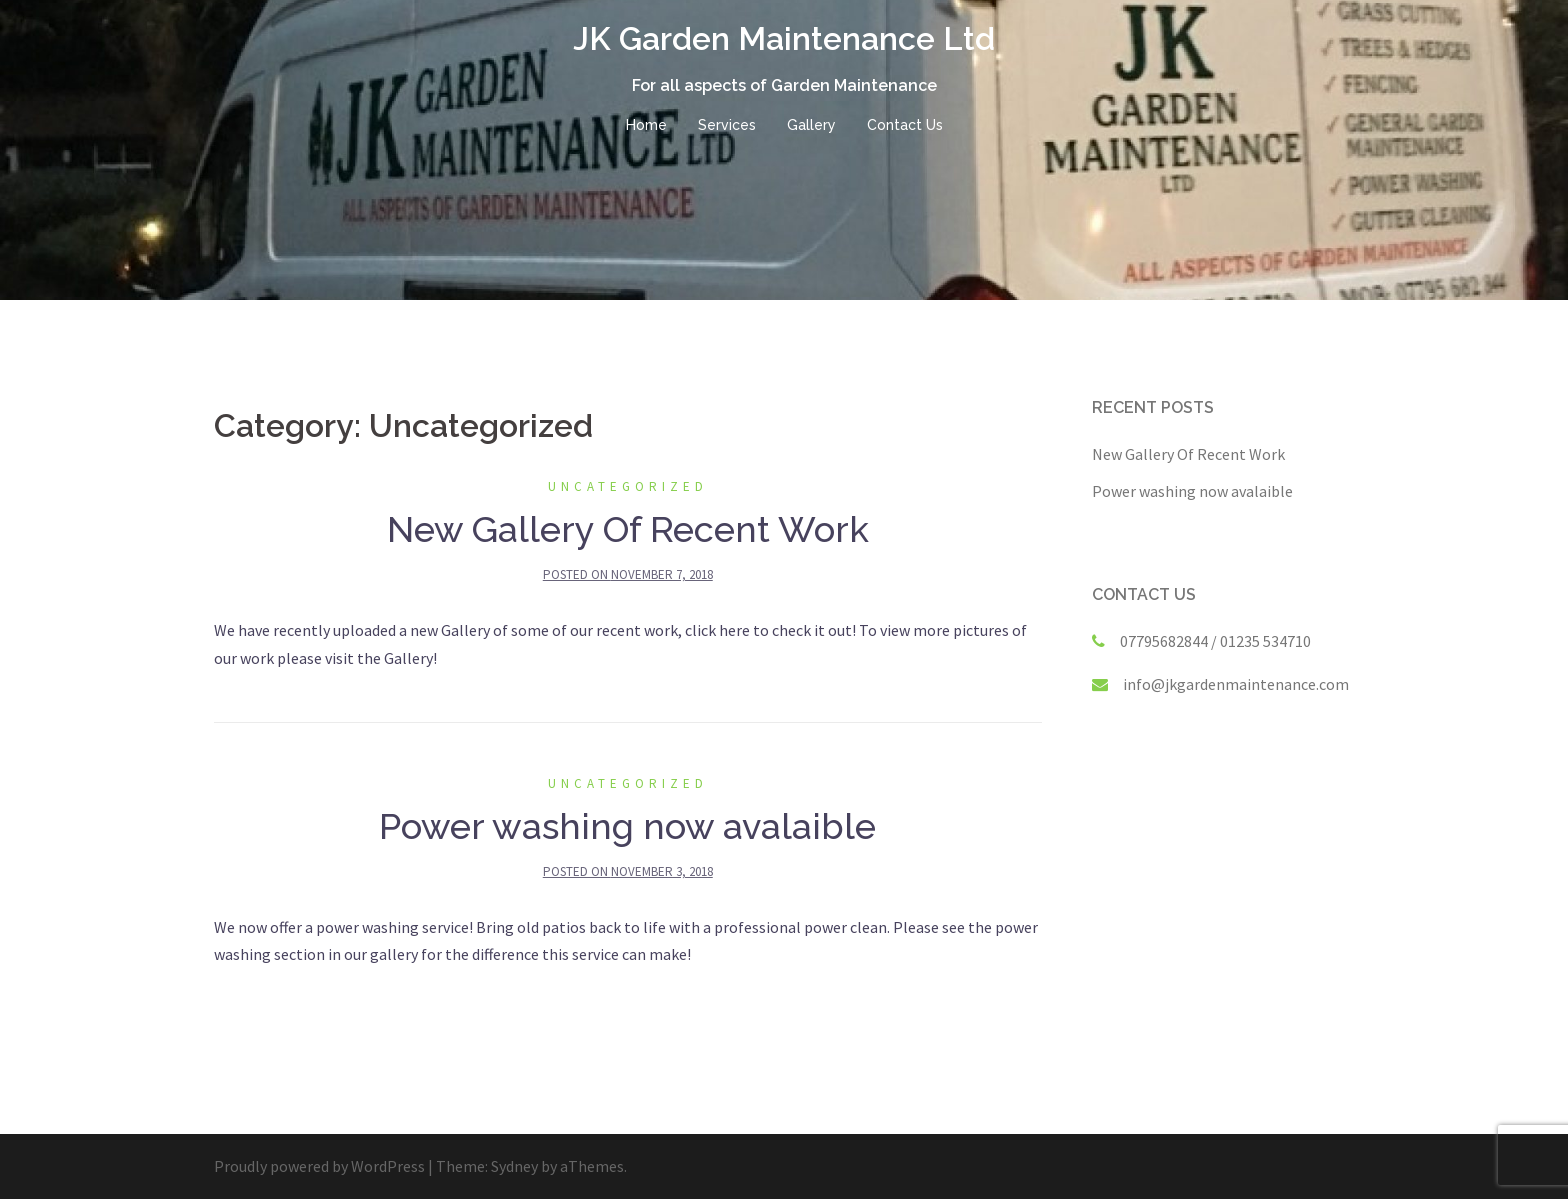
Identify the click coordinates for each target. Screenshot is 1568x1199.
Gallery (811, 125)
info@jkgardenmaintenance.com (1236, 684)
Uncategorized (628, 486)
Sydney (514, 1166)
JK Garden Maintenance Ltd (784, 38)
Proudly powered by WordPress (319, 1166)
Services (727, 125)
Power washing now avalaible (627, 826)
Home (646, 125)
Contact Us (905, 125)
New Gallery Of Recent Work (628, 529)
